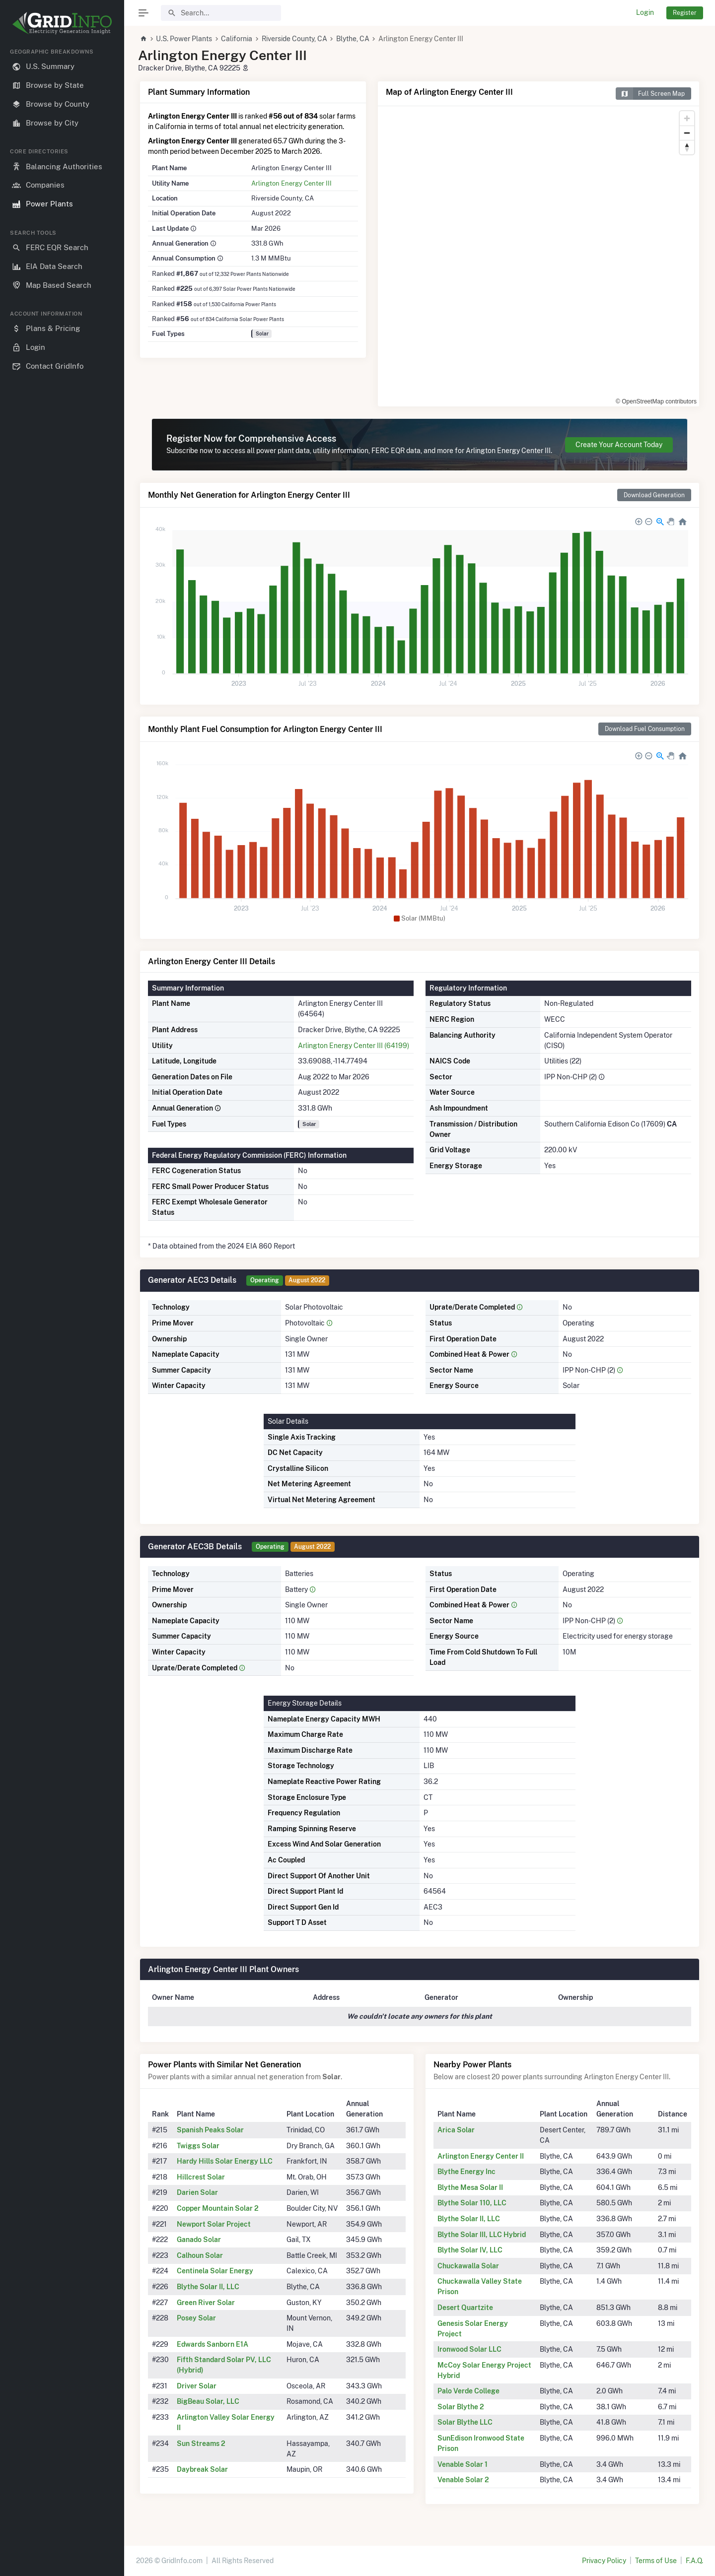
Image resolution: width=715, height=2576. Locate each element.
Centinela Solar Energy (215, 2271)
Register (685, 12)
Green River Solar (206, 2303)
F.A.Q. (694, 2561)
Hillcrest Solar (201, 2177)
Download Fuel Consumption (645, 728)
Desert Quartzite (465, 2308)
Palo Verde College (468, 2391)
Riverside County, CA (294, 39)
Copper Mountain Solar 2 (218, 2208)
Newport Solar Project (214, 2224)
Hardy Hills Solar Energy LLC (225, 2161)
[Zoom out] (687, 133)
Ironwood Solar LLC (469, 2349)
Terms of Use (656, 2561)
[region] (62, 1304)
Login (645, 12)
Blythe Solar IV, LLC (469, 2250)
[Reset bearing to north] (687, 147)
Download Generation (654, 495)
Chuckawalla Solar (468, 2266)
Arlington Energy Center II (480, 2156)
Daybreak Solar (202, 2469)
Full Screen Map (650, 93)
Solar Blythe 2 (460, 2407)
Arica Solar (456, 2130)
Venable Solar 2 (463, 2480)
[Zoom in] (687, 118)
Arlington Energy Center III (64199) (353, 1046)
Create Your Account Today (618, 445)
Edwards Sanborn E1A (212, 2344)
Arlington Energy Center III (291, 183)
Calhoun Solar (200, 2255)
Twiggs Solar (198, 2146)
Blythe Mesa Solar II (470, 2187)
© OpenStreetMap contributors (656, 401)
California (236, 39)
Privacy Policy (604, 2561)
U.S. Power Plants (184, 39)
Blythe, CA (352, 39)
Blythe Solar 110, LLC (471, 2203)
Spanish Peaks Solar (210, 2130)
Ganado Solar (199, 2240)
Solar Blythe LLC (465, 2422)
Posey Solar (196, 2318)
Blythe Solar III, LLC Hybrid (481, 2235)
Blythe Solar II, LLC (208, 2287)
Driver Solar (196, 2386)
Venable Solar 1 (462, 2464)
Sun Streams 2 (201, 2443)
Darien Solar (197, 2192)
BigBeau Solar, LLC (208, 2401)
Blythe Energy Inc (466, 2172)
